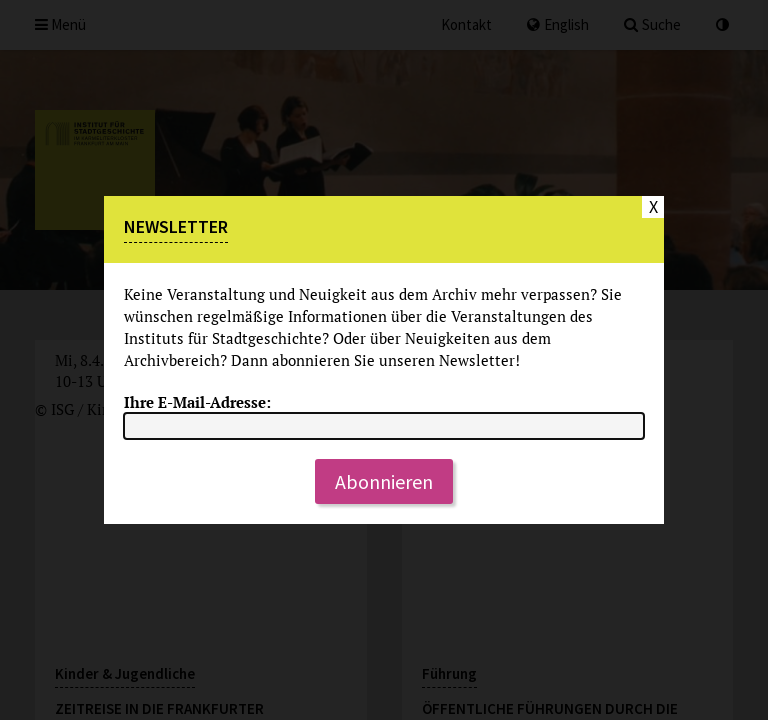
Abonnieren (384, 481)
